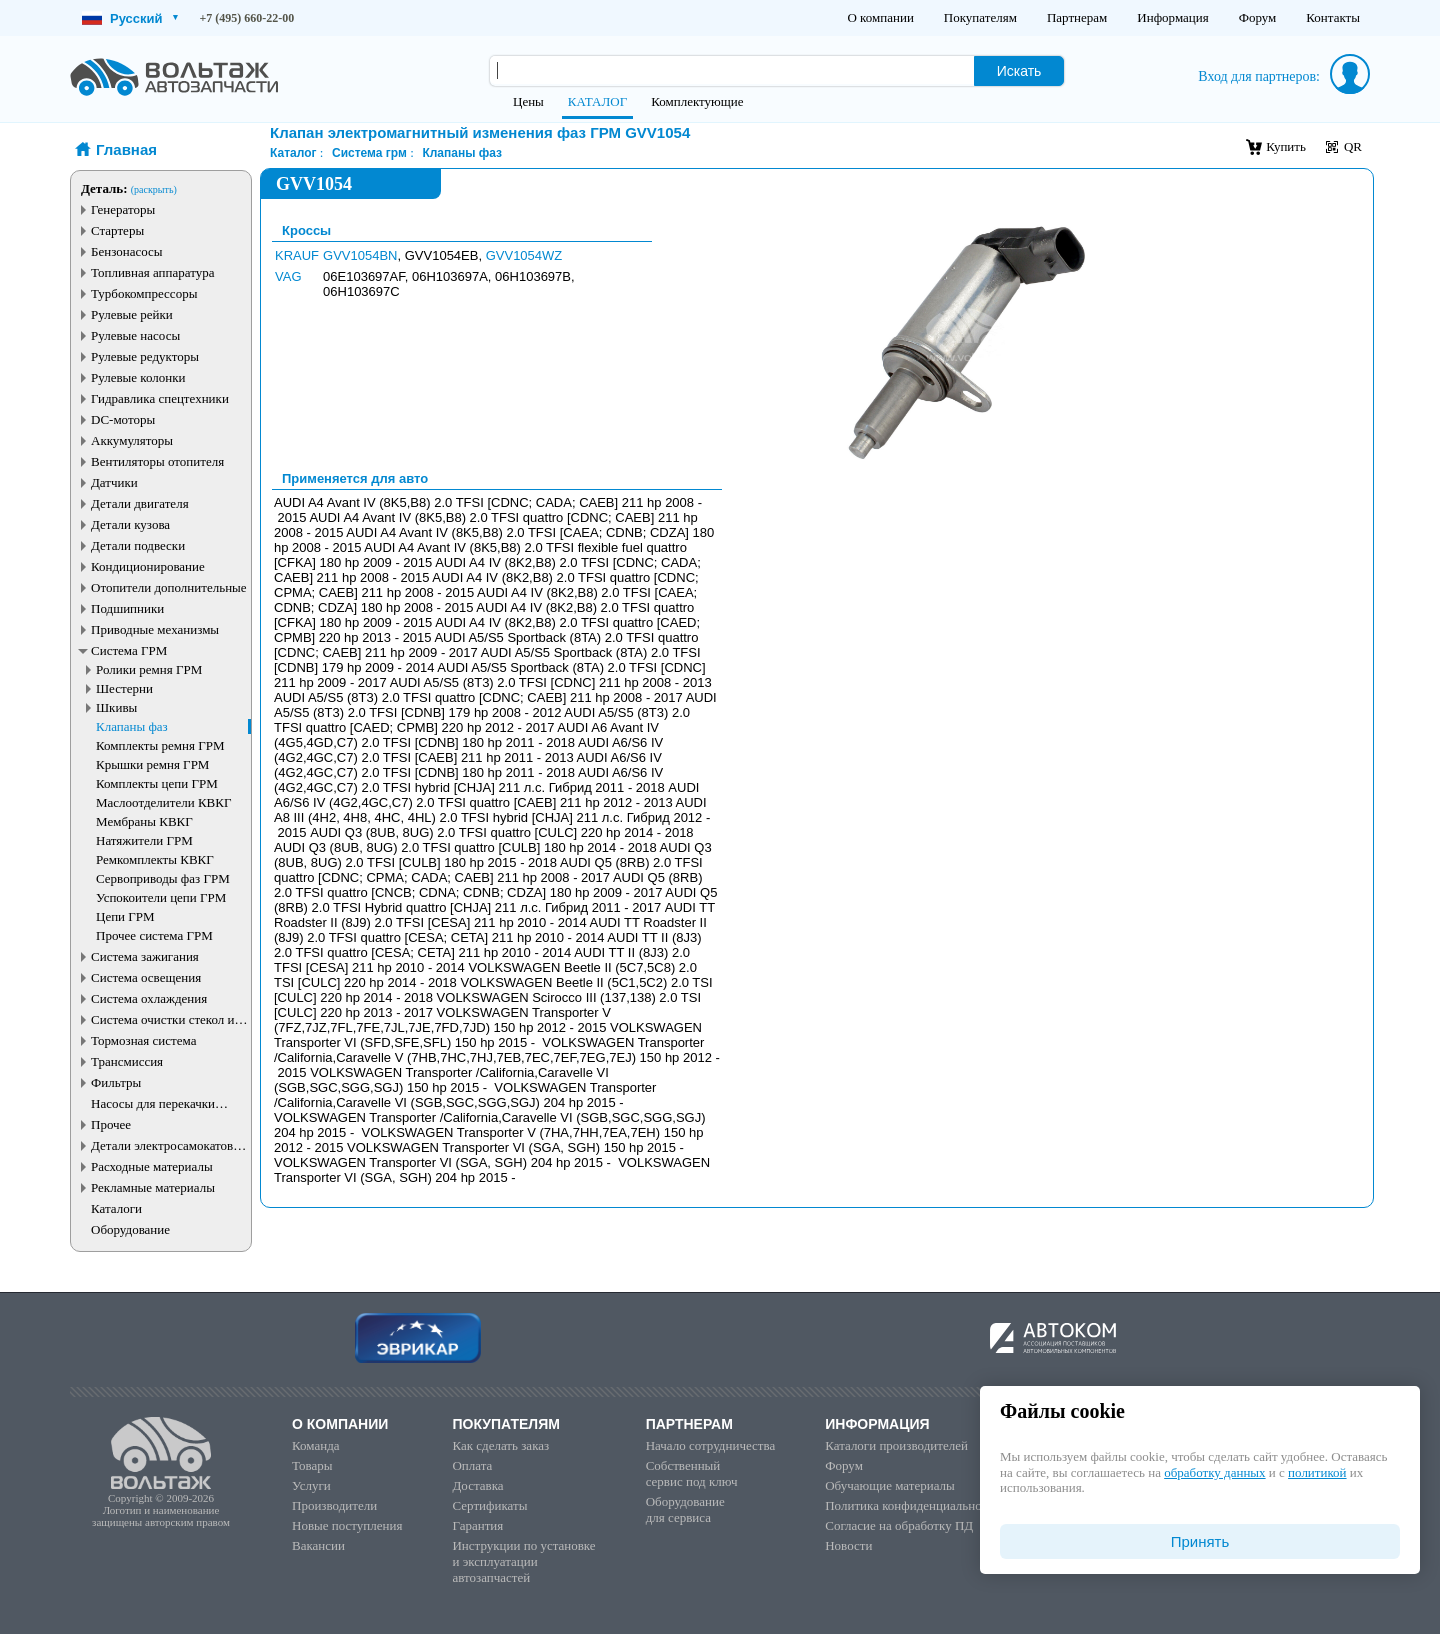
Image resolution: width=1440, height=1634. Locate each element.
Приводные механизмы (155, 629)
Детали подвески (138, 545)
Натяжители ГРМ (144, 840)
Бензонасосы (127, 251)
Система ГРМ (129, 650)
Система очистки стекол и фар (163, 1019)
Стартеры (117, 230)
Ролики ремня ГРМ (149, 669)
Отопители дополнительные (169, 587)
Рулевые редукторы (145, 356)
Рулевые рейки (132, 314)
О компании (880, 17)
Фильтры (116, 1082)
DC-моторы (123, 419)
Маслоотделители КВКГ (163, 802)
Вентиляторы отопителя (157, 461)
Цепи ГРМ (125, 916)
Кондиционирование (148, 566)
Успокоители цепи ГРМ (161, 897)
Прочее (111, 1124)
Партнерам (1077, 17)
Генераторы (123, 209)
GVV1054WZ (524, 255)
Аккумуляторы (132, 440)
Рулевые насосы (135, 335)
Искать (1019, 71)
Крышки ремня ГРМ (152, 764)
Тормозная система (143, 1040)
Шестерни (124, 688)
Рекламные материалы (153, 1187)
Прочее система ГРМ (154, 935)
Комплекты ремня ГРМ (160, 745)
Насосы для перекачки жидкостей (153, 1103)
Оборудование (130, 1229)
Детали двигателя (140, 503)
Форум (1258, 17)
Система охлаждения (149, 998)
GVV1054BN (360, 255)
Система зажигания (145, 956)
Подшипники (127, 608)
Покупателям (980, 17)
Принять (1200, 1541)
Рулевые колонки (138, 377)
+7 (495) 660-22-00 (247, 18)
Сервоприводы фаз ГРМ (163, 878)
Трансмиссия (127, 1061)
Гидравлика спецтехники (160, 398)
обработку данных (1214, 1472)
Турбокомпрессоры (144, 293)
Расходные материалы (152, 1166)
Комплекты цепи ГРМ (157, 783)
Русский (130, 18)
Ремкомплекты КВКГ (155, 859)
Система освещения (146, 977)
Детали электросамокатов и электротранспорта (167, 1145)
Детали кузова (130, 524)
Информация (1172, 17)
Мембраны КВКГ (144, 821)
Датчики (114, 482)
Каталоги (116, 1208)
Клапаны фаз (132, 726)
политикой (1317, 1472)
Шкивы (116, 707)
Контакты (1333, 17)
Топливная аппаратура (152, 272)
